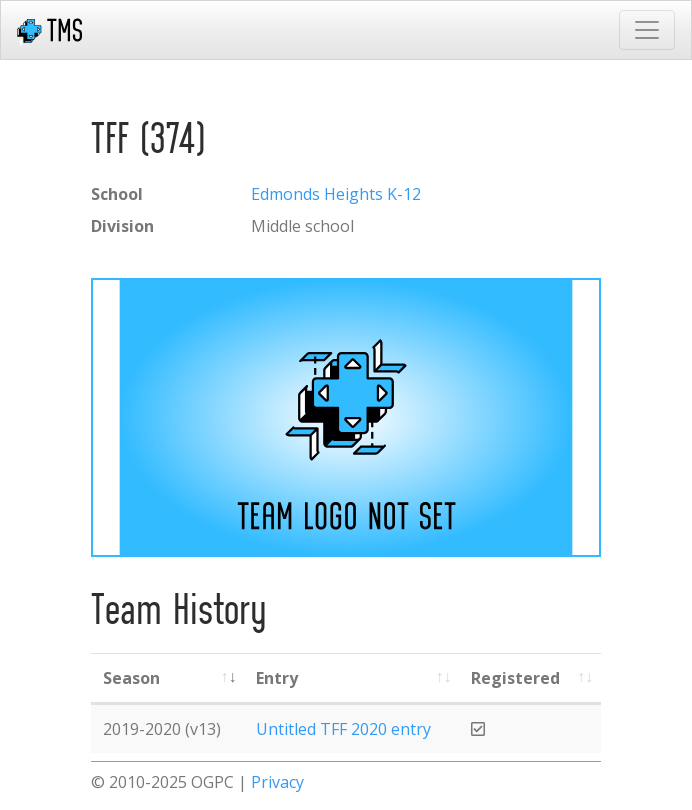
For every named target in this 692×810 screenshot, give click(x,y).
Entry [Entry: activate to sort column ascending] (277, 678)
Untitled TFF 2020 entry (343, 729)
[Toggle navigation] (647, 30)
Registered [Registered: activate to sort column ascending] (515, 678)
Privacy (277, 782)
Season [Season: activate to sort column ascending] (131, 678)
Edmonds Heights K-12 (336, 194)
